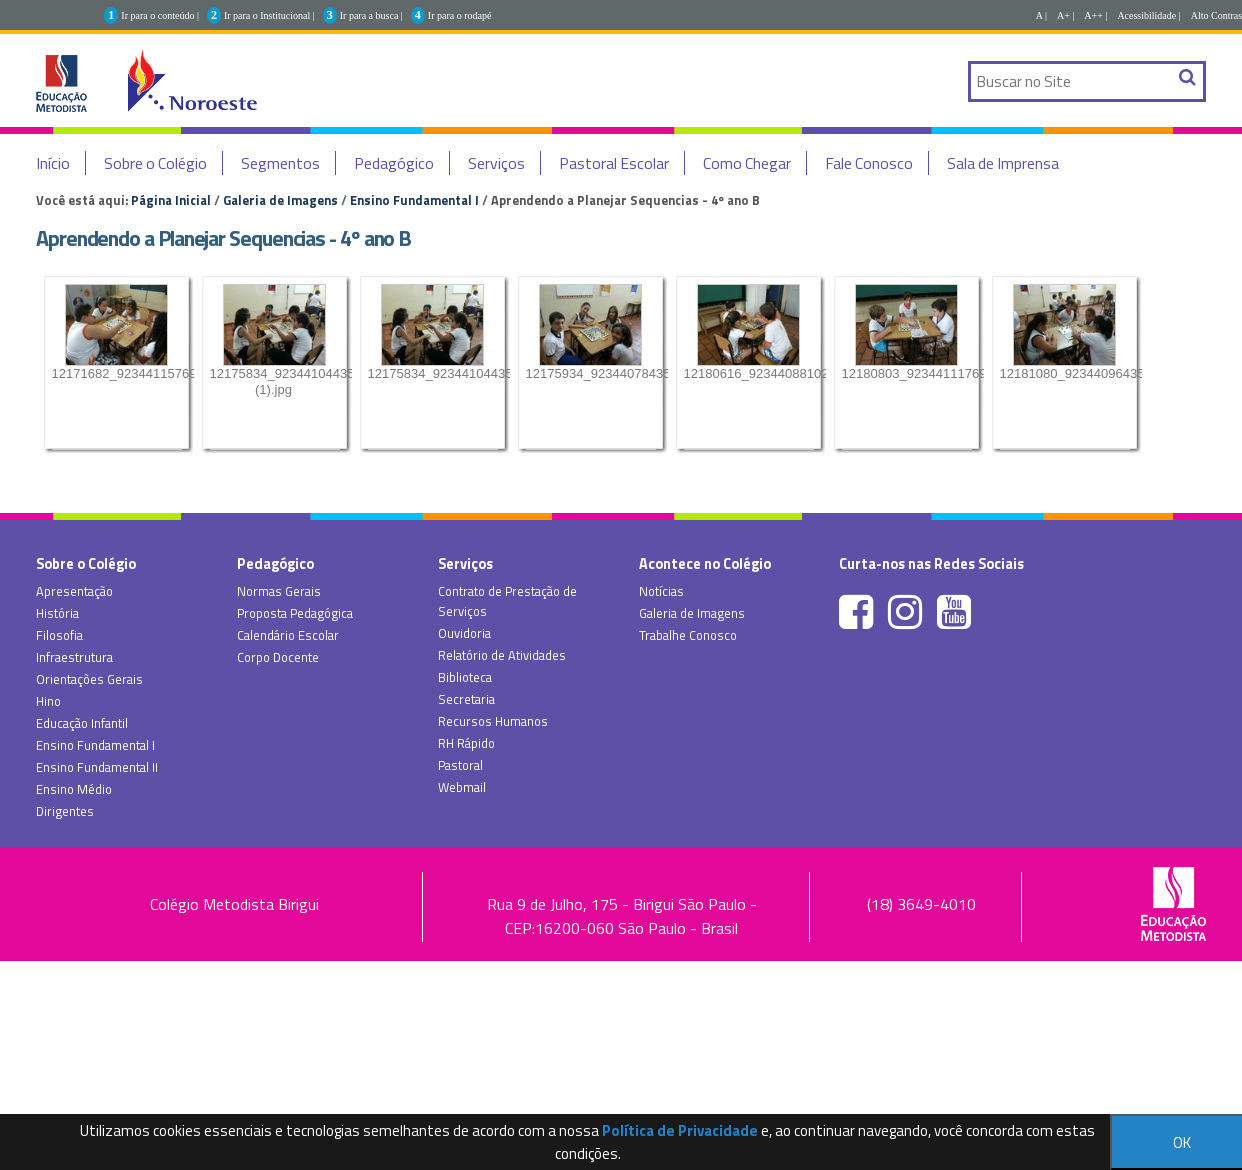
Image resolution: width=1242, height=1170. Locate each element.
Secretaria (466, 699)
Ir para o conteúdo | (160, 15)
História (57, 613)
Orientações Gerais (89, 679)
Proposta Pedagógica (295, 613)
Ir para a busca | (371, 15)
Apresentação (74, 591)
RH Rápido (466, 743)
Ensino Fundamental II (97, 767)
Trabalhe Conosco (688, 635)
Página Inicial (171, 200)
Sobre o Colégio (155, 163)
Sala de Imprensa (1003, 163)
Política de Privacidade (680, 1130)
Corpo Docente (278, 657)
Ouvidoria (464, 633)
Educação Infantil (82, 723)
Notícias (661, 591)
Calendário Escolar (288, 635)
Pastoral (460, 765)
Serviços (496, 163)
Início (53, 163)
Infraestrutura (74, 657)
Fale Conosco (869, 163)
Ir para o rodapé (460, 15)
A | (1041, 15)
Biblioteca (465, 677)
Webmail (462, 787)
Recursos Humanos (493, 721)
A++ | (1095, 15)
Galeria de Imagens (280, 200)
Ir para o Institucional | (269, 15)
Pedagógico (394, 163)
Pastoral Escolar (614, 163)
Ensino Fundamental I (414, 200)
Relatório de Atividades (502, 655)
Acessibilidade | (1148, 15)
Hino (48, 701)
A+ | (1065, 15)
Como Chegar (747, 163)
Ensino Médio (74, 789)
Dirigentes (65, 811)
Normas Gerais (279, 591)
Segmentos (280, 163)
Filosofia (59, 635)
